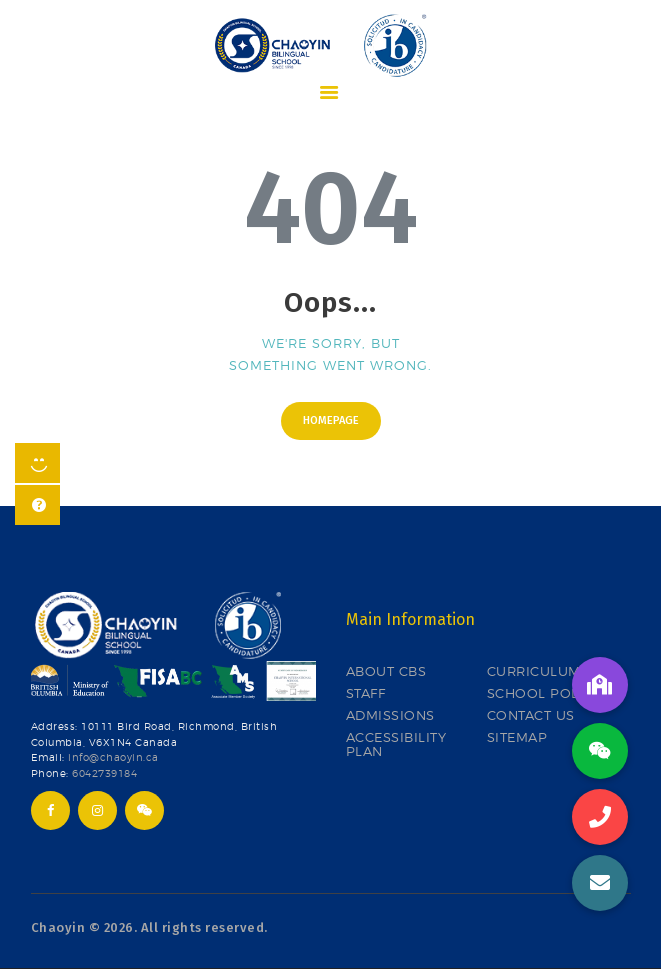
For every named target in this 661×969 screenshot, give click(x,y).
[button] (600, 883)
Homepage (331, 420)
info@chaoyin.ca (113, 757)
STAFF (366, 693)
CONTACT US (531, 715)
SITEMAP (517, 737)
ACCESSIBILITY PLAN (396, 744)
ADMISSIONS (390, 715)
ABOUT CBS (386, 671)
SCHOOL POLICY (544, 693)
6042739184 (104, 773)
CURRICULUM (534, 671)
